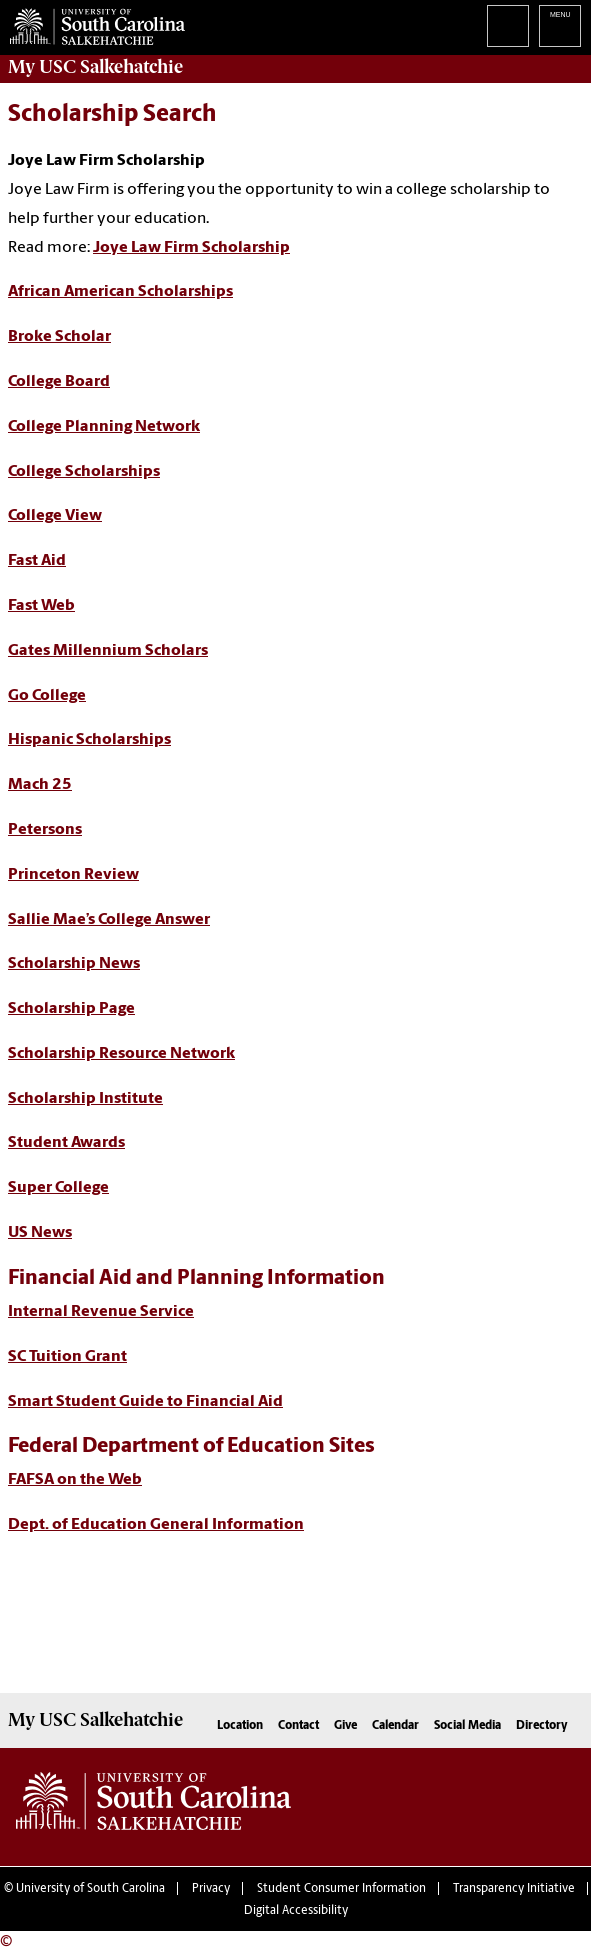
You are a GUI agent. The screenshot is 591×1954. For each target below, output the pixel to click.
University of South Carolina (90, 1889)
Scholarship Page (71, 1009)
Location (240, 1726)
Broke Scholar (59, 337)
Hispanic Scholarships (89, 740)
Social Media (467, 1726)
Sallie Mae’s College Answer (109, 920)
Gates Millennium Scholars (108, 651)
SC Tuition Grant (67, 1357)
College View (55, 516)
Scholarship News (74, 964)
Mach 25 (40, 785)
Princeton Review (73, 875)
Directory (542, 1726)
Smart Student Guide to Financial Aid (145, 1402)
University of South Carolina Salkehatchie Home (92, 22)
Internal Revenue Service (101, 1312)
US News (40, 1233)
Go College (47, 696)
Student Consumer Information (341, 1889)
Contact (298, 1726)
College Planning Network (104, 427)
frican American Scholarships (125, 292)
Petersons (45, 830)
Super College (58, 1188)
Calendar (395, 1726)
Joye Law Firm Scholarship (191, 248)
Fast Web (41, 606)
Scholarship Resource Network (121, 1054)
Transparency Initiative (514, 1889)
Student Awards (66, 1143)
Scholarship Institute (85, 1099)
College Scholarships (84, 472)
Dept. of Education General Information (156, 1525)
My (95, 67)
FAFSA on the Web (75, 1480)
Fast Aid (37, 561)
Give (345, 1726)
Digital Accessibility (296, 1911)
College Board (59, 382)
